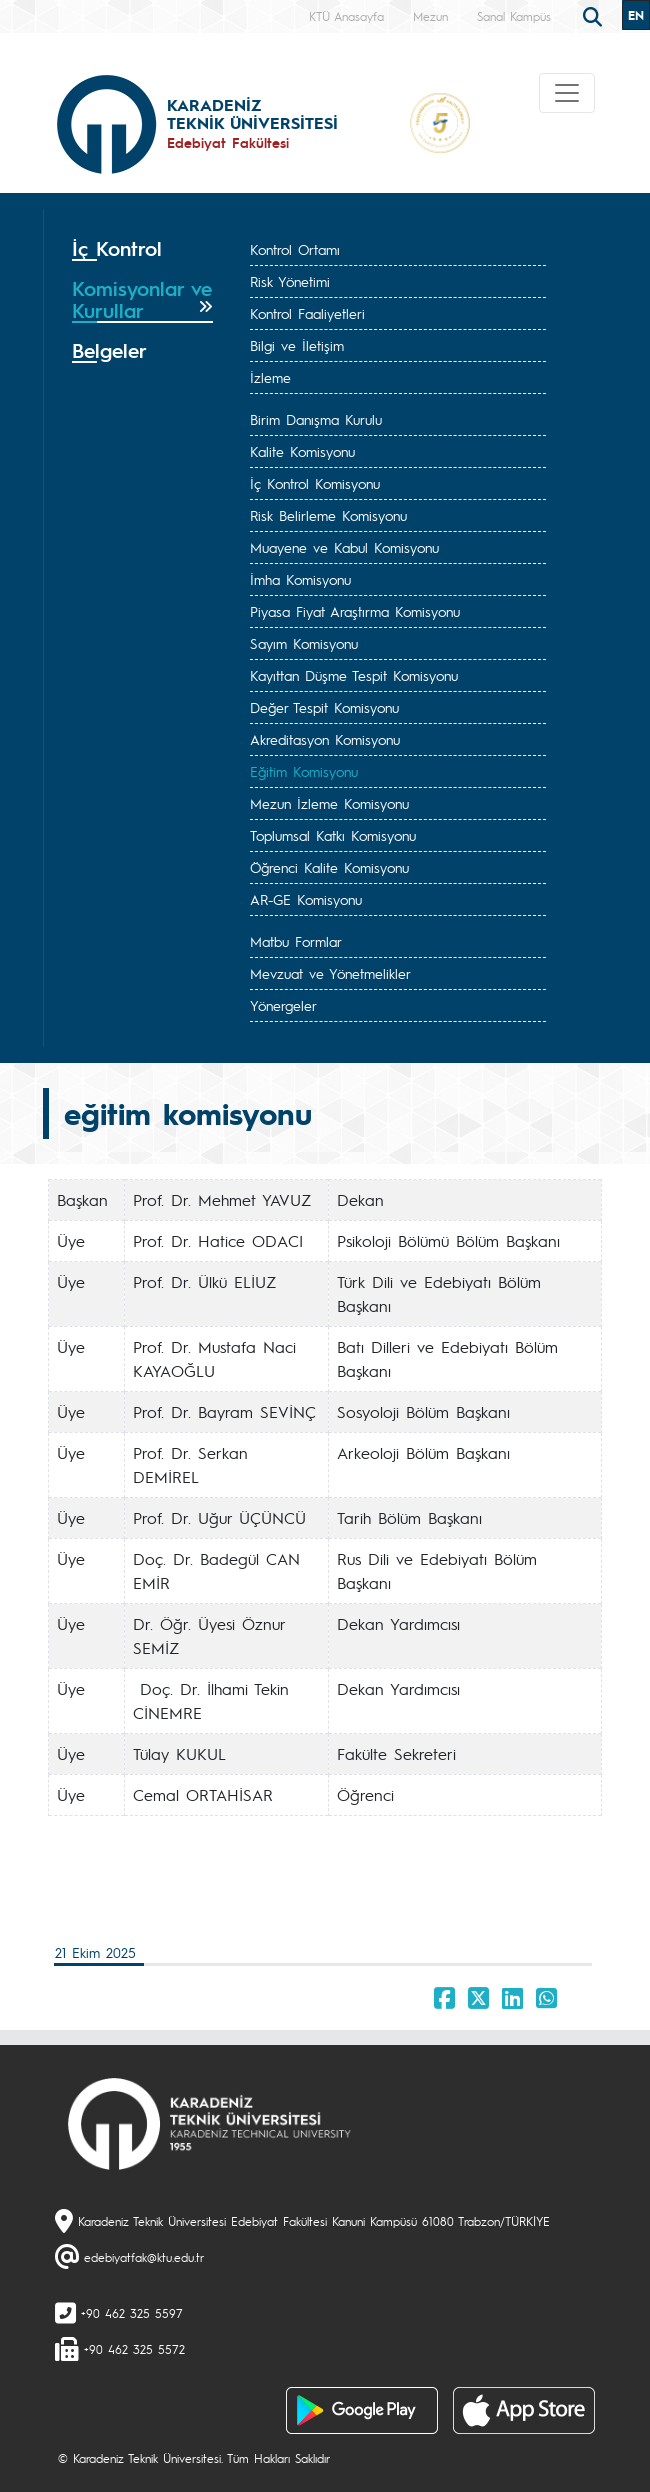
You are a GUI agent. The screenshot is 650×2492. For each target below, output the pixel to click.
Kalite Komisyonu (302, 451)
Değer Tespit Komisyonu (324, 707)
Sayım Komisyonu (304, 643)
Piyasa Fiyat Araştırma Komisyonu (355, 611)
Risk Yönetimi (290, 281)
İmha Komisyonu (300, 579)
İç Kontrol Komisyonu (315, 483)
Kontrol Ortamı (295, 249)
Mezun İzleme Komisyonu (329, 803)
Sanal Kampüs (514, 16)
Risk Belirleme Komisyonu (328, 515)
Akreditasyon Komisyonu (325, 739)
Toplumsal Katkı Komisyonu (333, 835)
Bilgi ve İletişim (297, 345)
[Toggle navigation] (567, 93)
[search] (595, 15)
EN (636, 15)
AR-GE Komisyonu (306, 899)
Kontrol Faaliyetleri (307, 313)
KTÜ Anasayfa (346, 16)
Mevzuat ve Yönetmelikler (330, 973)
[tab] (142, 249)
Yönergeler (283, 1005)
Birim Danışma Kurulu (316, 419)
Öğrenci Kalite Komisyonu (329, 867)
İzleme (270, 377)
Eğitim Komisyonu (304, 771)
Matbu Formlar (296, 941)
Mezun (430, 16)
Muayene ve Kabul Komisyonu (344, 547)
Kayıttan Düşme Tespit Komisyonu (354, 675)
